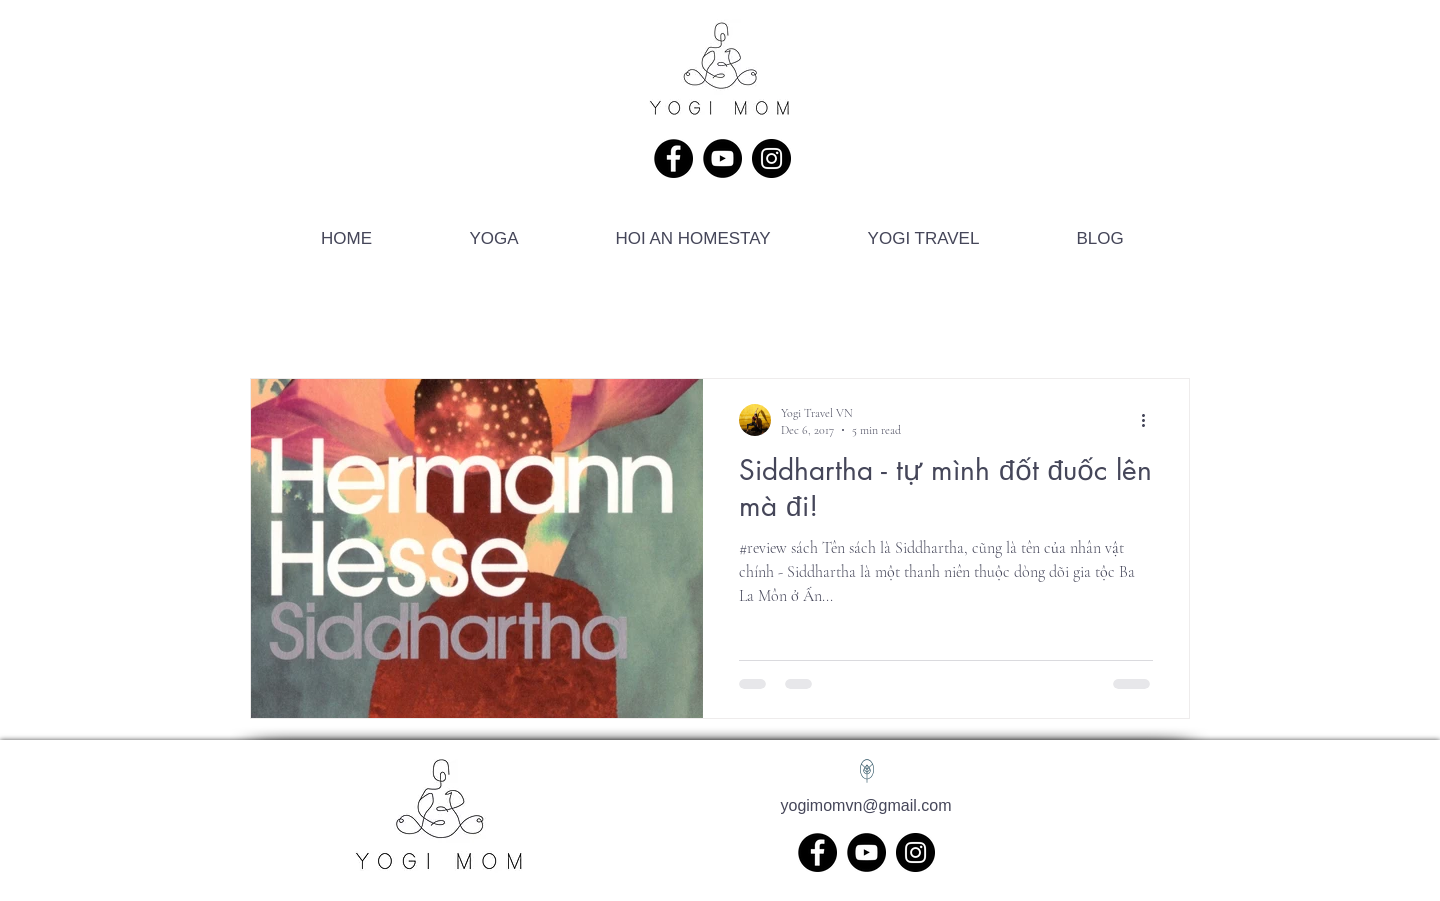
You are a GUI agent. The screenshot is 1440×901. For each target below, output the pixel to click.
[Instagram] (771, 158)
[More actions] (1150, 420)
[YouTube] (722, 158)
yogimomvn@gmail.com (866, 805)
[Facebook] (673, 158)
